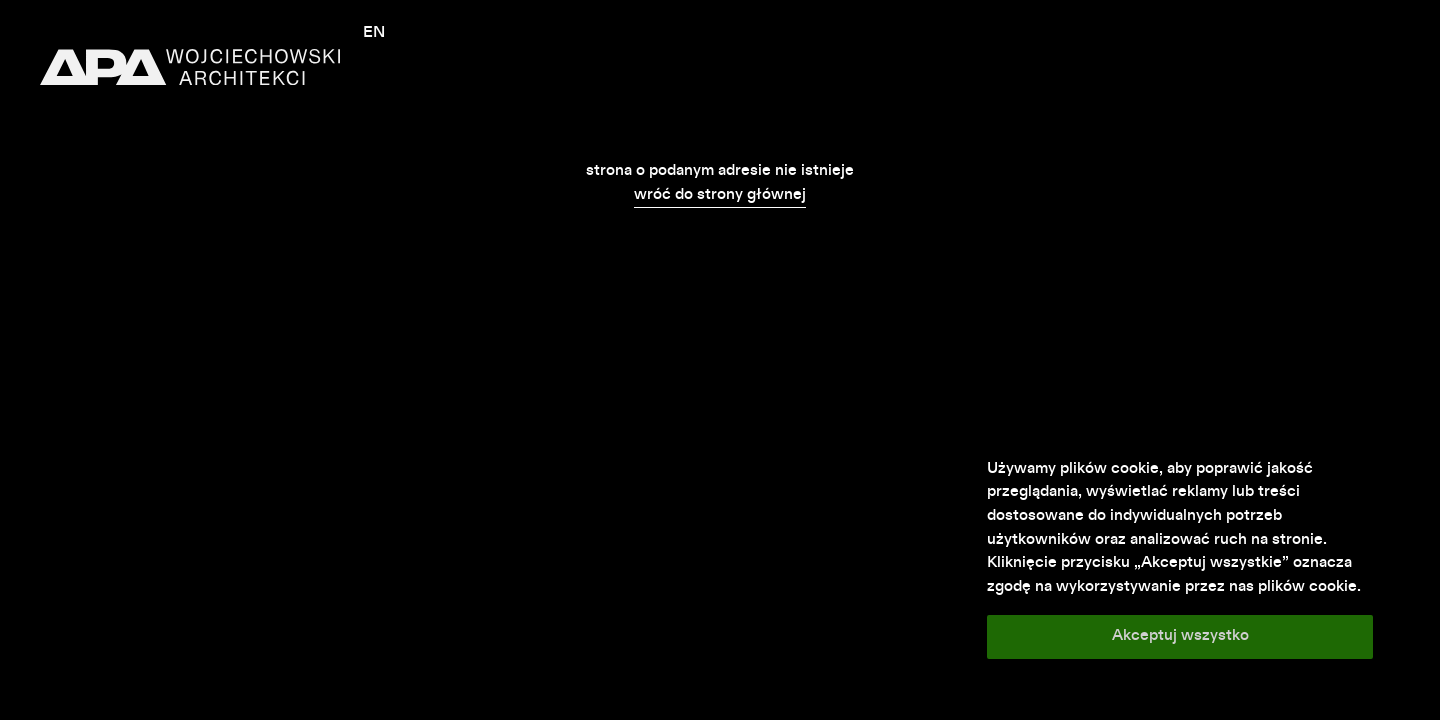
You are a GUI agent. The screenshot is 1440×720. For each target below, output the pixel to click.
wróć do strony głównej (720, 195)
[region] (1180, 558)
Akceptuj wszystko (1180, 636)
